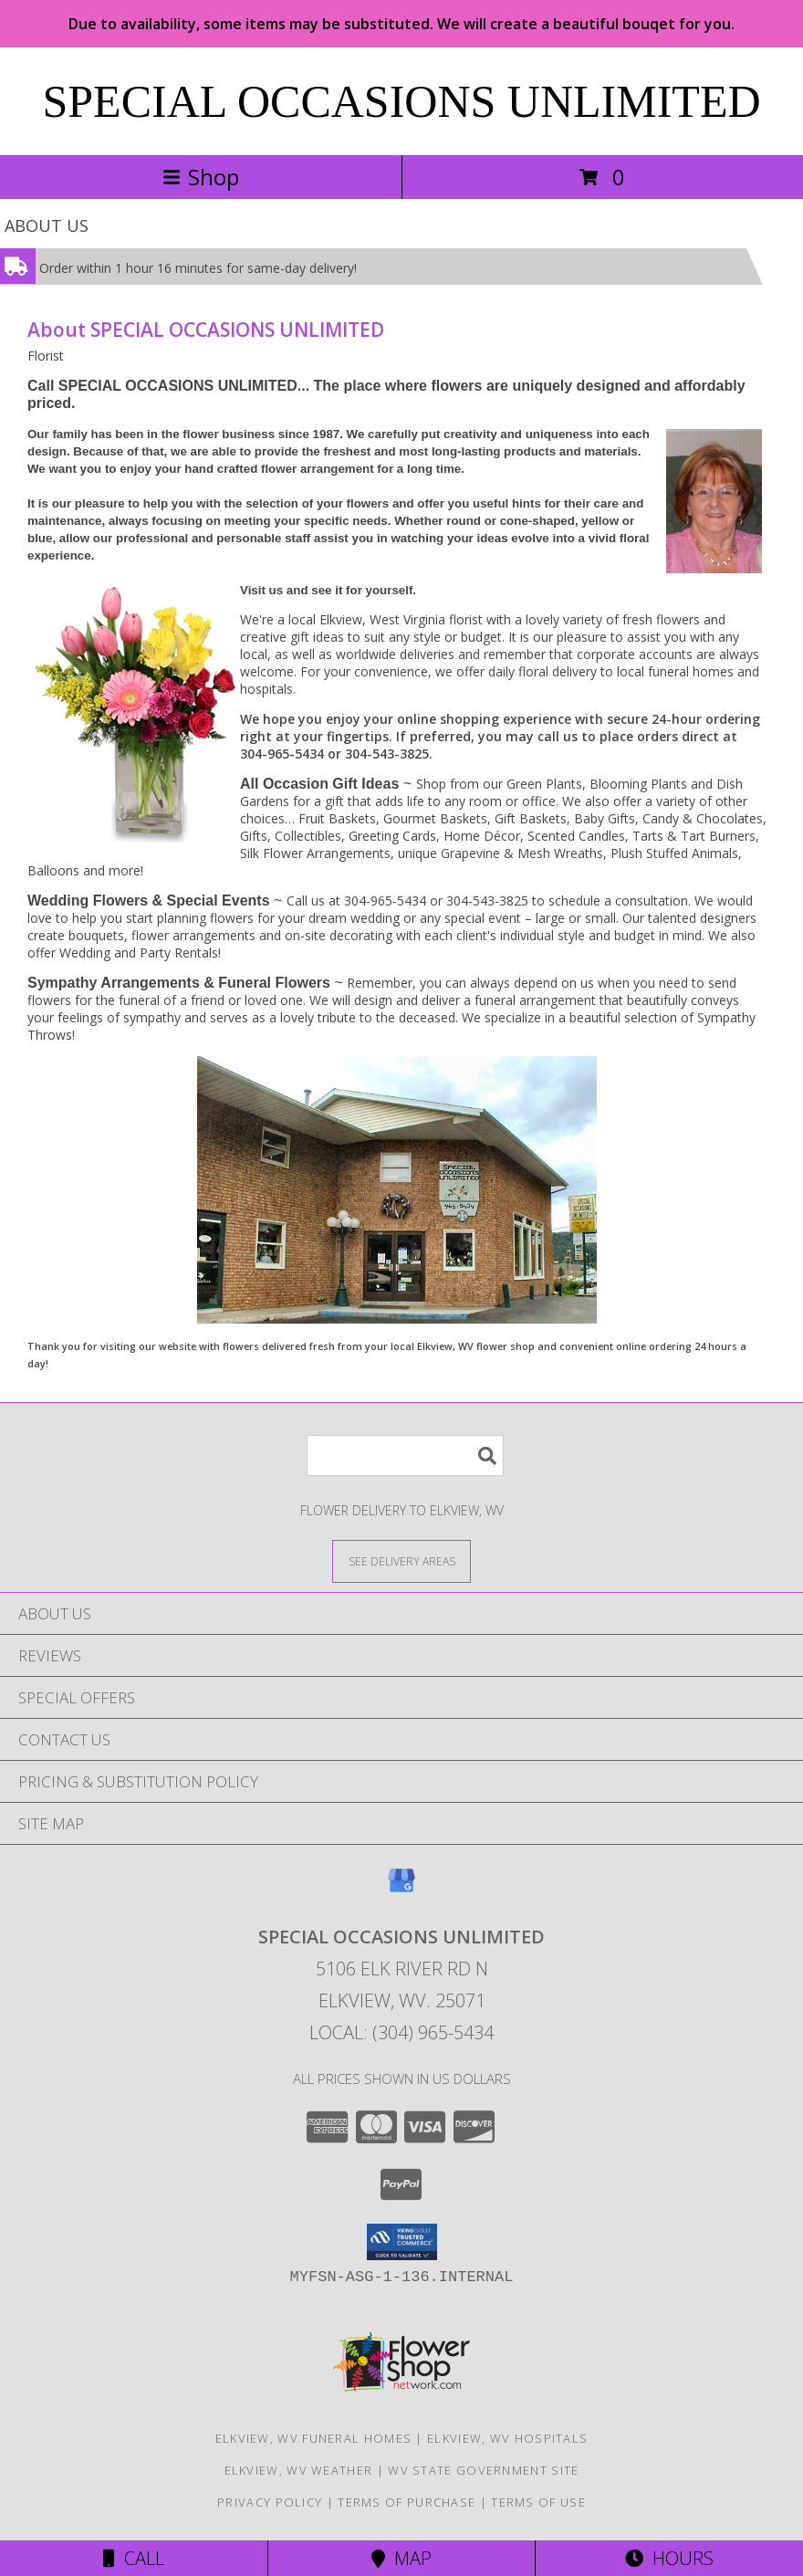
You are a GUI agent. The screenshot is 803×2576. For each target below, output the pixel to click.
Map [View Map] (401, 2558)
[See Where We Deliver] (401, 1560)
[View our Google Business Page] (401, 1889)
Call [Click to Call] (133, 2558)
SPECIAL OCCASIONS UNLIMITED (401, 101)
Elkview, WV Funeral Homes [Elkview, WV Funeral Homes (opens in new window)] (313, 2438)
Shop (200, 177)
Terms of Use (538, 2502)
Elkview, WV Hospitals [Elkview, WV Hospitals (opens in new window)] (507, 2438)
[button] (402, 2242)
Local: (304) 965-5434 (401, 2032)
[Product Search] (405, 1455)
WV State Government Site (483, 2470)
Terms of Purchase (406, 2502)
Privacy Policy (269, 2502)
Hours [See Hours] (669, 2558)
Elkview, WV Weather (298, 2470)
